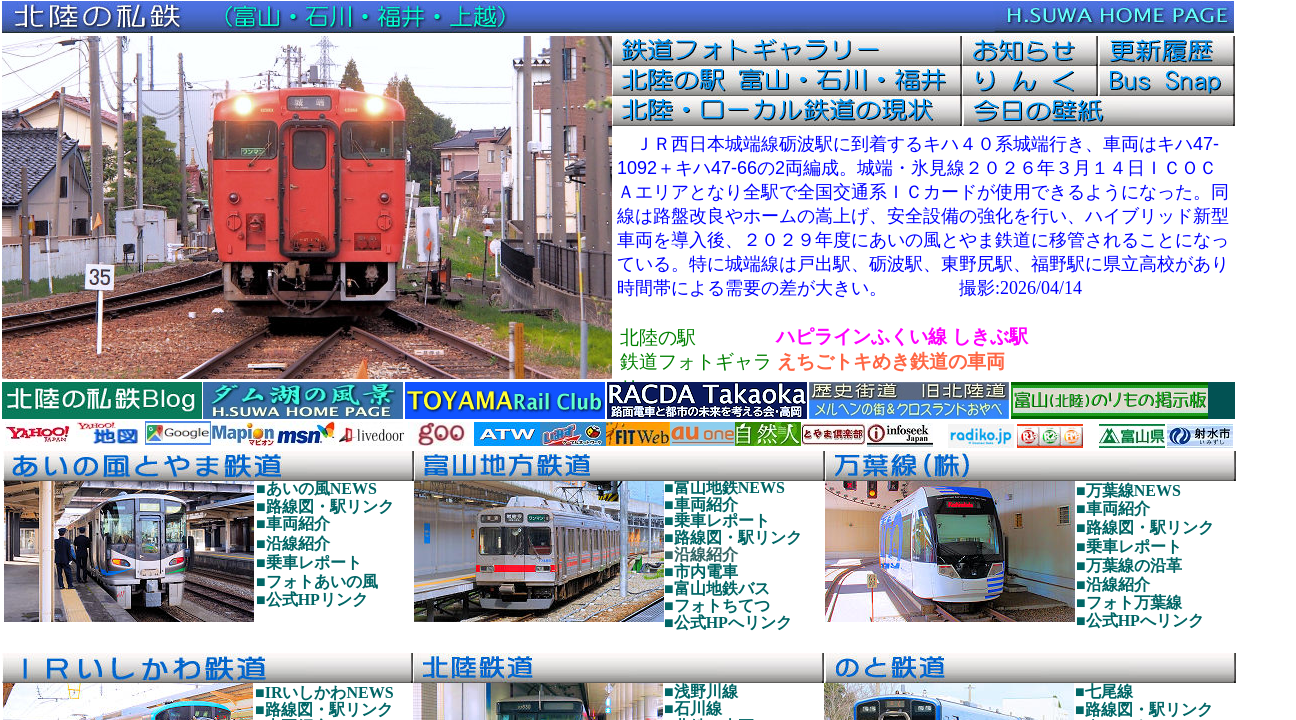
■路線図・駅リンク (733, 537)
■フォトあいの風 (317, 581)
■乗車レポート (717, 520)
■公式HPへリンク (728, 622)
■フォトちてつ (717, 605)
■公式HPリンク (312, 599)
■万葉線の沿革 (1129, 565)
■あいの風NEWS (316, 488)
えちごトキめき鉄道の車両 (891, 361)
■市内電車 (701, 571)
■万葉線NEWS (1128, 490)
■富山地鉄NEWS (724, 487)
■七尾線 (1104, 691)
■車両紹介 (701, 504)
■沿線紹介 (701, 554)
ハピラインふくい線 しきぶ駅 (902, 336)
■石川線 (693, 708)
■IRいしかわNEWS (324, 692)
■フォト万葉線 (1129, 602)
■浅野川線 (701, 691)
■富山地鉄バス (717, 588)
